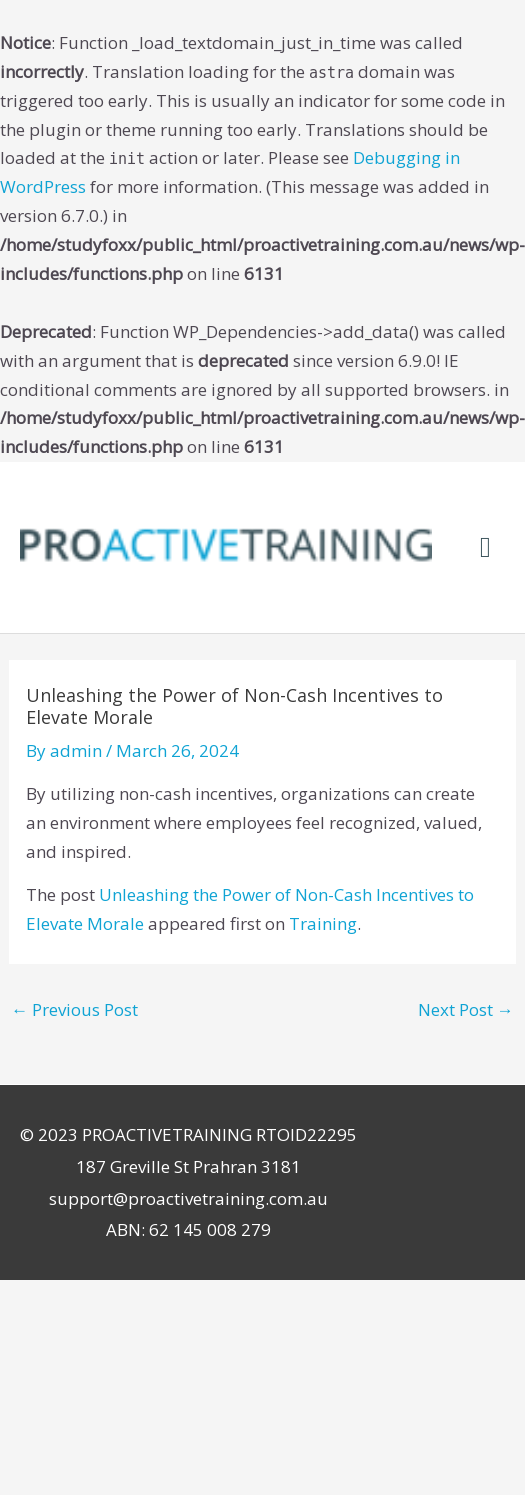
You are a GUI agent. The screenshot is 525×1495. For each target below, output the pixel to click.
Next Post (466, 1009)
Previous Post (74, 1009)
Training (323, 923)
